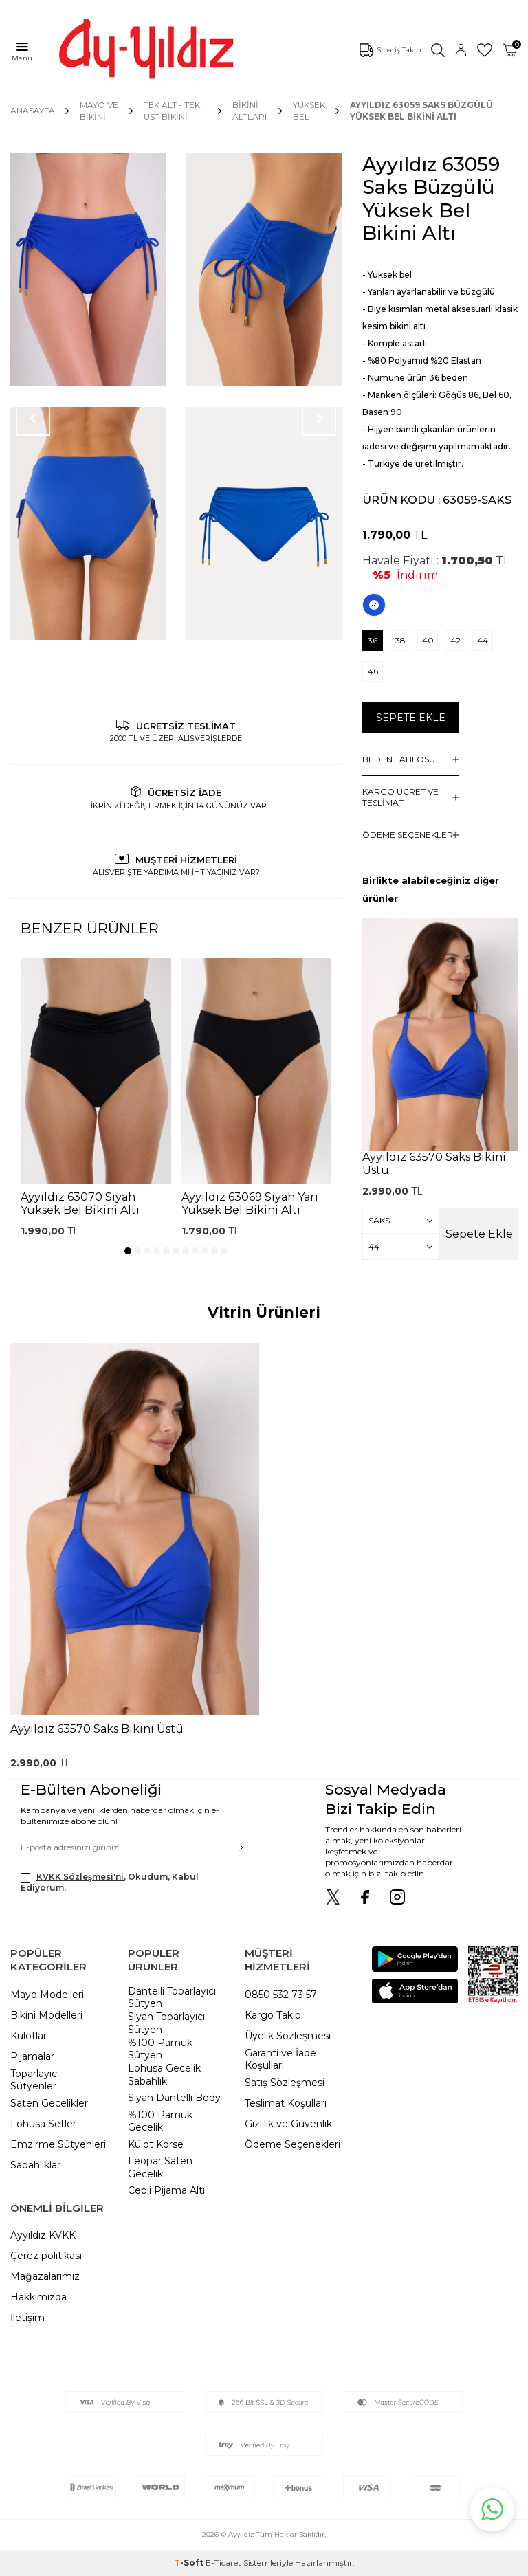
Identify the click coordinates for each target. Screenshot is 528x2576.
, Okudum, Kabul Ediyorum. (110, 1882)
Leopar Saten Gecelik (160, 2167)
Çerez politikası (46, 2256)
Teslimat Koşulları (286, 2103)
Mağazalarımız (45, 2276)
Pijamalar (32, 2056)
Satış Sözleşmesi (284, 2082)
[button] (127, 1250)
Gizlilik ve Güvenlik (288, 2124)
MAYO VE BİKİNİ (99, 110)
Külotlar (28, 2036)
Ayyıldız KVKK (43, 2235)
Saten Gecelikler (49, 2103)
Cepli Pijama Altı (166, 2190)
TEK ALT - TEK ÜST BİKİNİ (172, 110)
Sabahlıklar (35, 2165)
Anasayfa (32, 110)
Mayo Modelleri (47, 1994)
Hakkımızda (38, 2297)
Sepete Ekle (411, 717)
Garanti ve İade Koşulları (280, 2059)
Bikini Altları (249, 110)
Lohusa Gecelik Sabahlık (164, 2074)
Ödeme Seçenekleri (292, 2144)
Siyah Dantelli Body (174, 2097)
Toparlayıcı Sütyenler (34, 2080)
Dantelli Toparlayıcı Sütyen (172, 1997)
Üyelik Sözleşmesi (288, 2036)
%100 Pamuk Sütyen (160, 2049)
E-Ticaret (223, 2562)
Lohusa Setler (43, 2124)
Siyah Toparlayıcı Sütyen (166, 2023)
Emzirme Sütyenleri (58, 2144)
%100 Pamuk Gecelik (160, 2121)
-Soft (190, 2562)
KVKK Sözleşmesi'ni (80, 1877)
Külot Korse (156, 2144)
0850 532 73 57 (281, 1994)
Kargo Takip (273, 2015)
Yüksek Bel (309, 110)
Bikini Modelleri (46, 2015)
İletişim (27, 2317)
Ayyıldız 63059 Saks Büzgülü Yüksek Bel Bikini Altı (421, 110)
